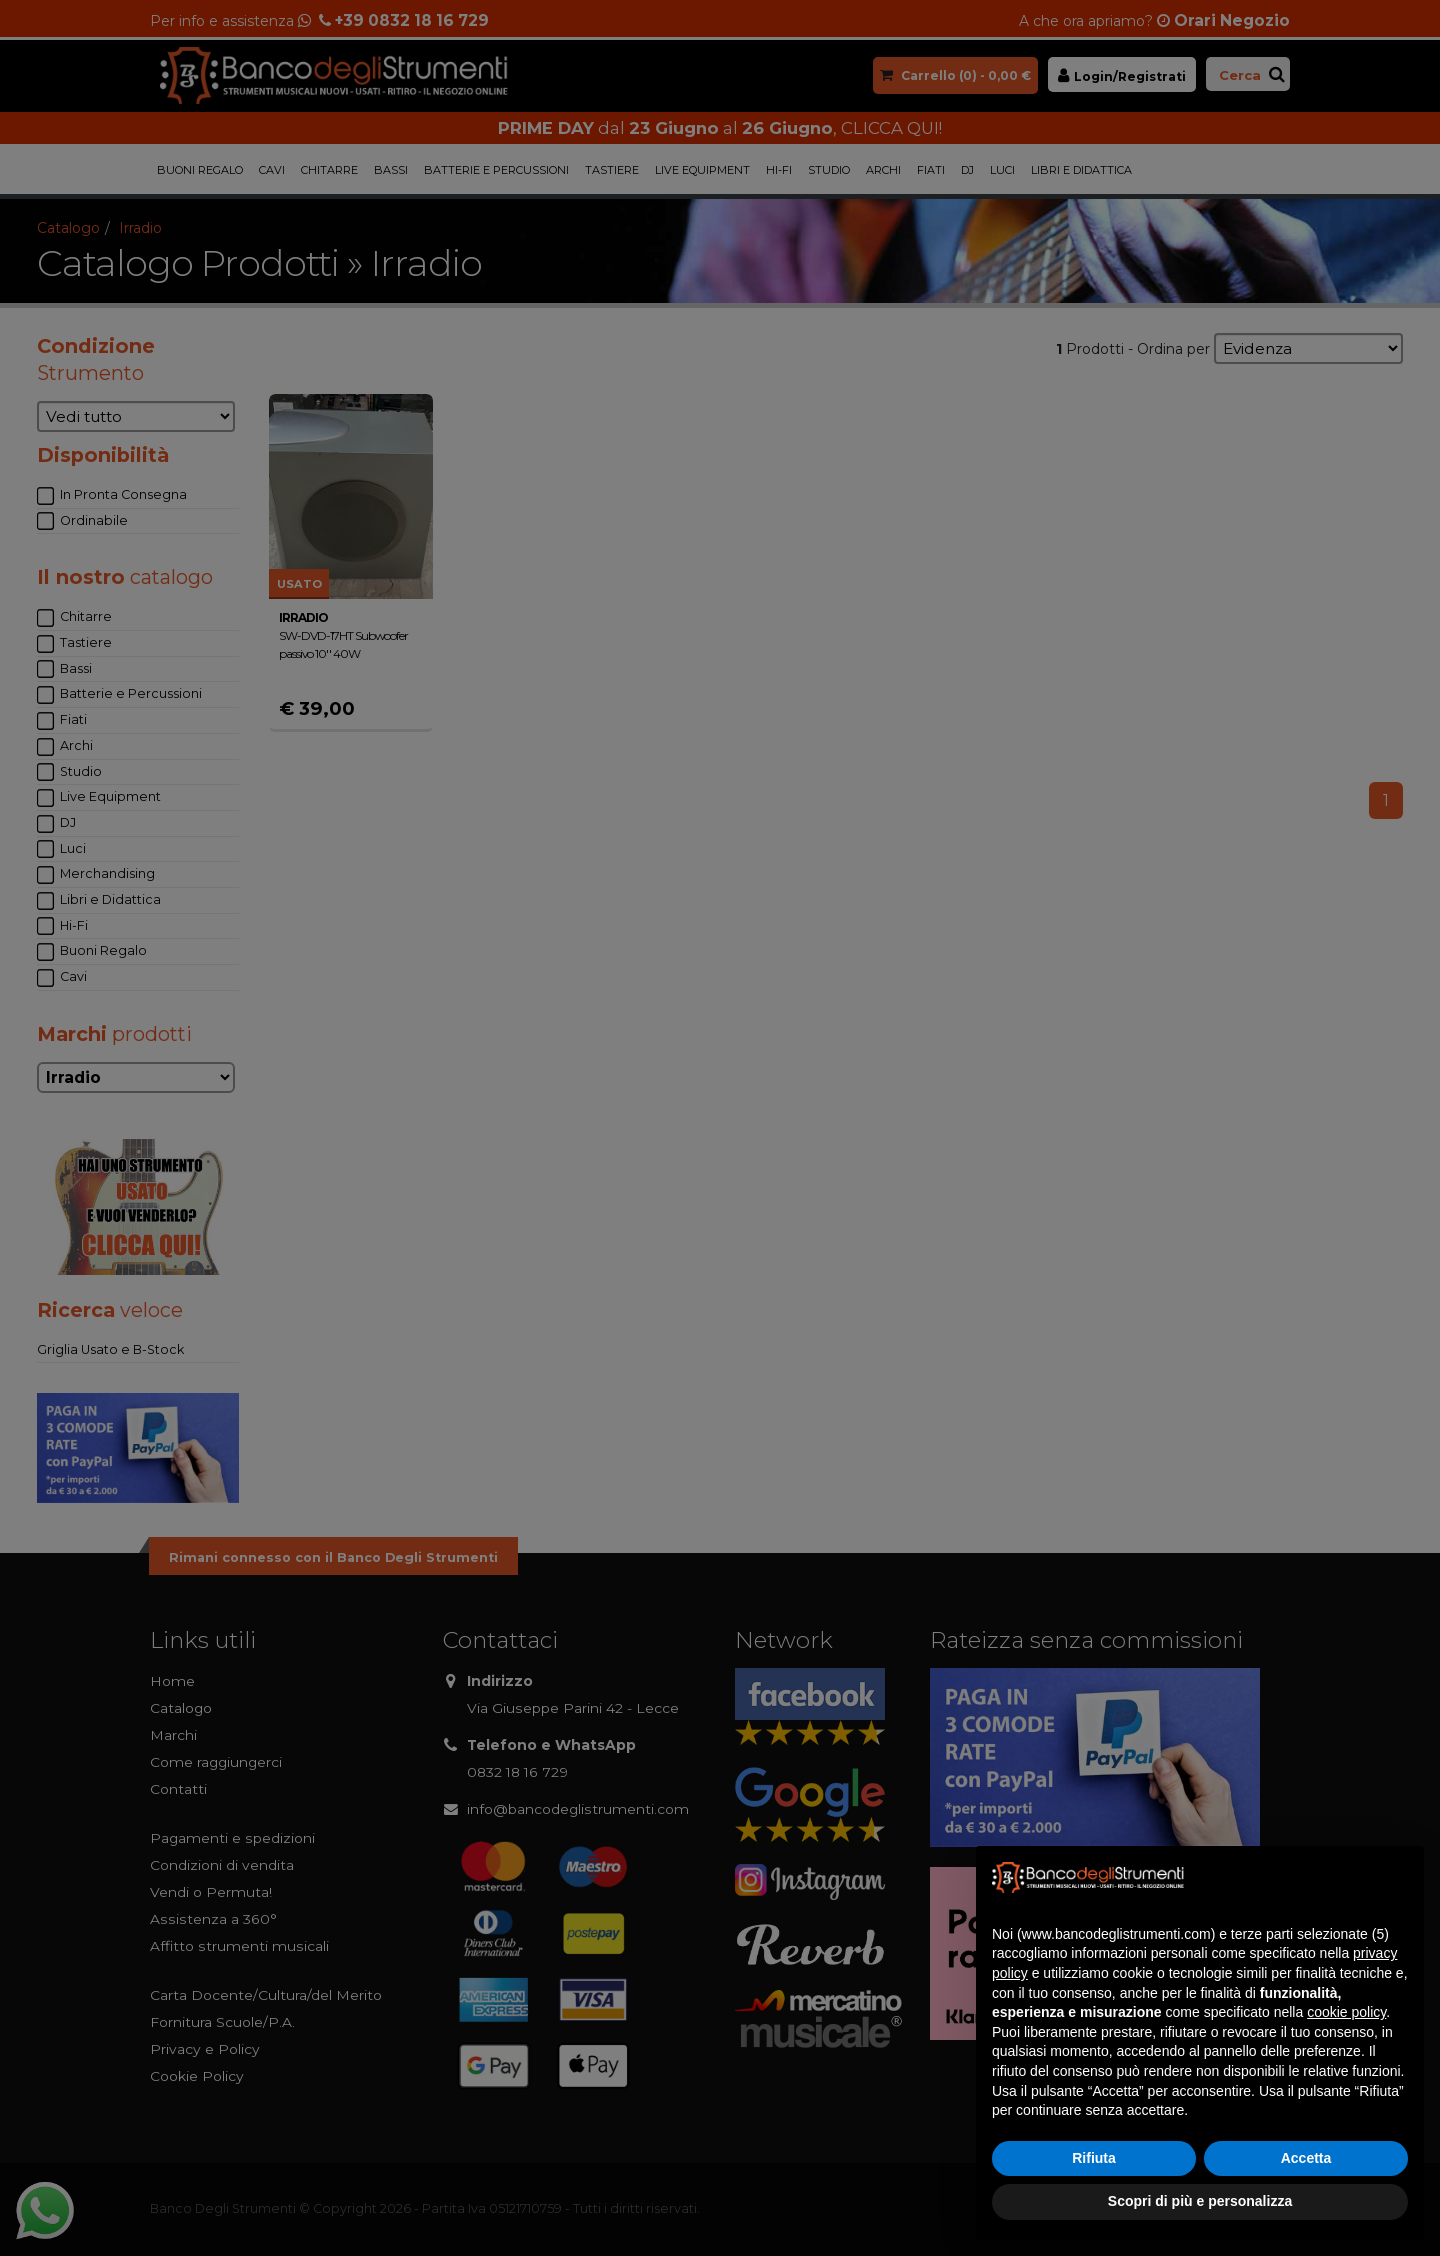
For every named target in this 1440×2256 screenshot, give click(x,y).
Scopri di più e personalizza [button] (1200, 2201)
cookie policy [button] (1346, 2012)
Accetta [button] (1306, 2158)
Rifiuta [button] (1094, 2158)
